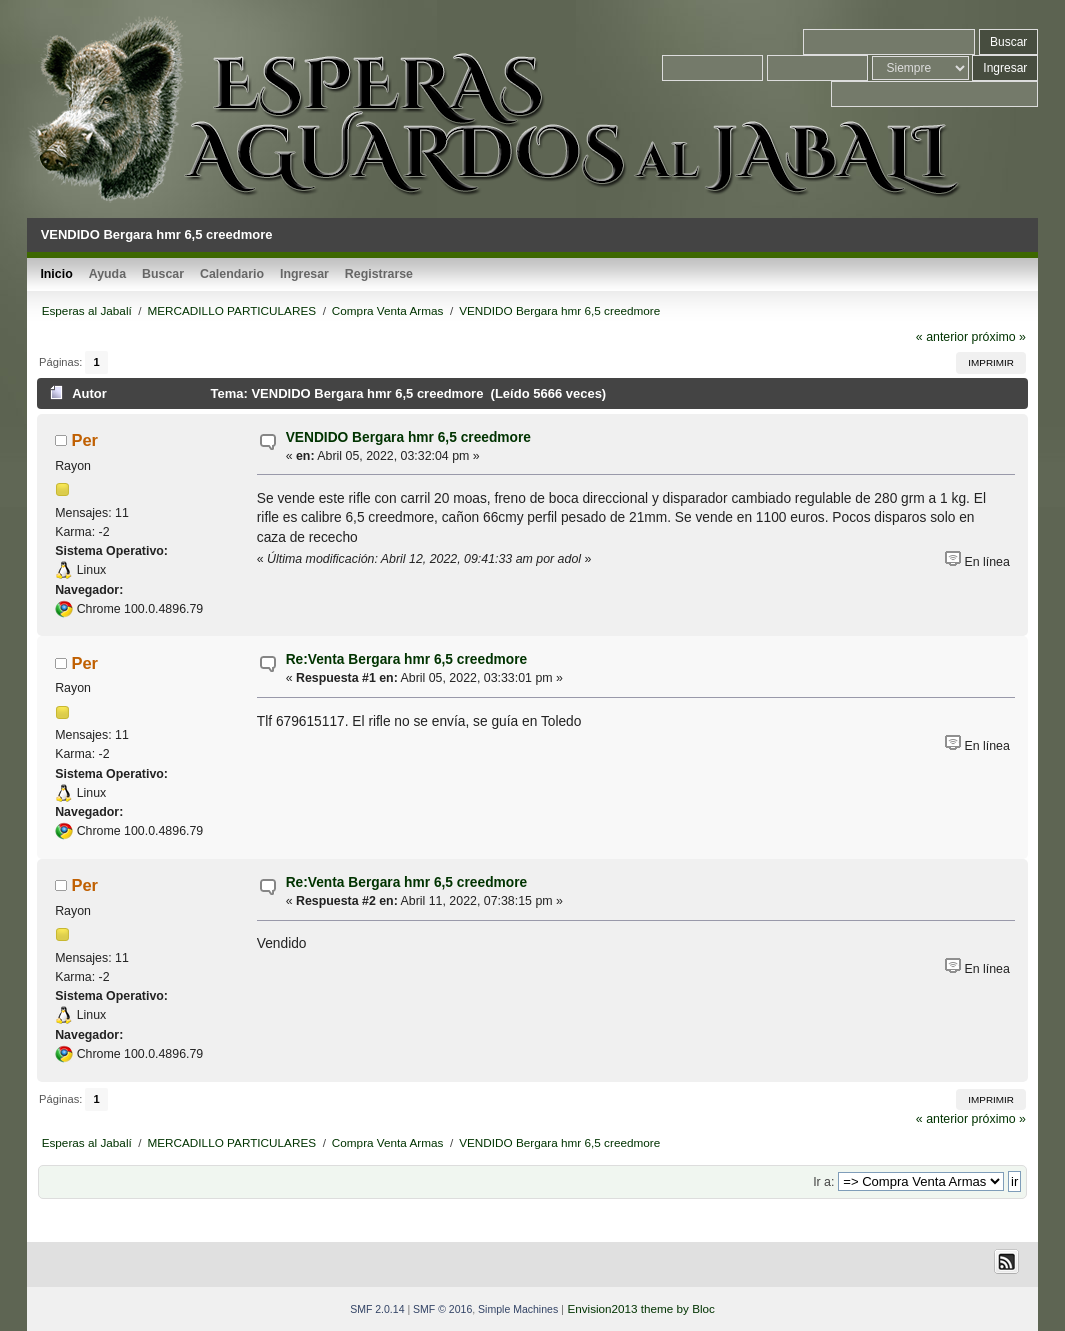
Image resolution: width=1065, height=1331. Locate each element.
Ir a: (823, 1182)
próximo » (999, 337)
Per (84, 440)
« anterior (942, 337)
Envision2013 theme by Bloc (640, 1308)
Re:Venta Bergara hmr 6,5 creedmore (407, 659)
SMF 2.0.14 (377, 1309)
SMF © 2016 (442, 1309)
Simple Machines (518, 1309)
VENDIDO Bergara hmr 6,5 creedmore (408, 437)
